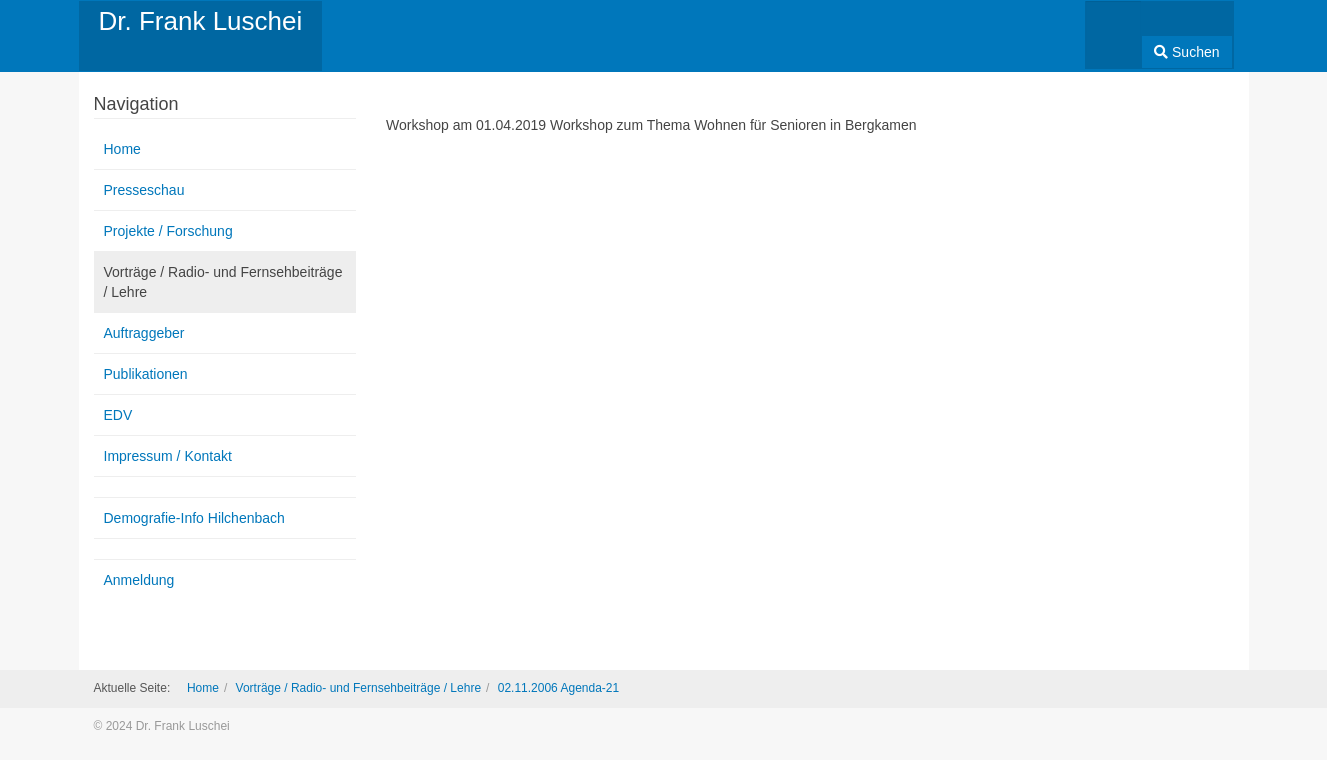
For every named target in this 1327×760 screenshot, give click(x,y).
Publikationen (146, 374)
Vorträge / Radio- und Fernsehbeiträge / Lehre (223, 282)
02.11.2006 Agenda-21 (558, 688)
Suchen (1186, 52)
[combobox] (1113, 28)
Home (122, 149)
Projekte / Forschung (168, 231)
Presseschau (144, 190)
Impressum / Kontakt (168, 456)
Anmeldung (139, 580)
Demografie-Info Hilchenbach (194, 518)
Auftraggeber (144, 333)
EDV (118, 415)
